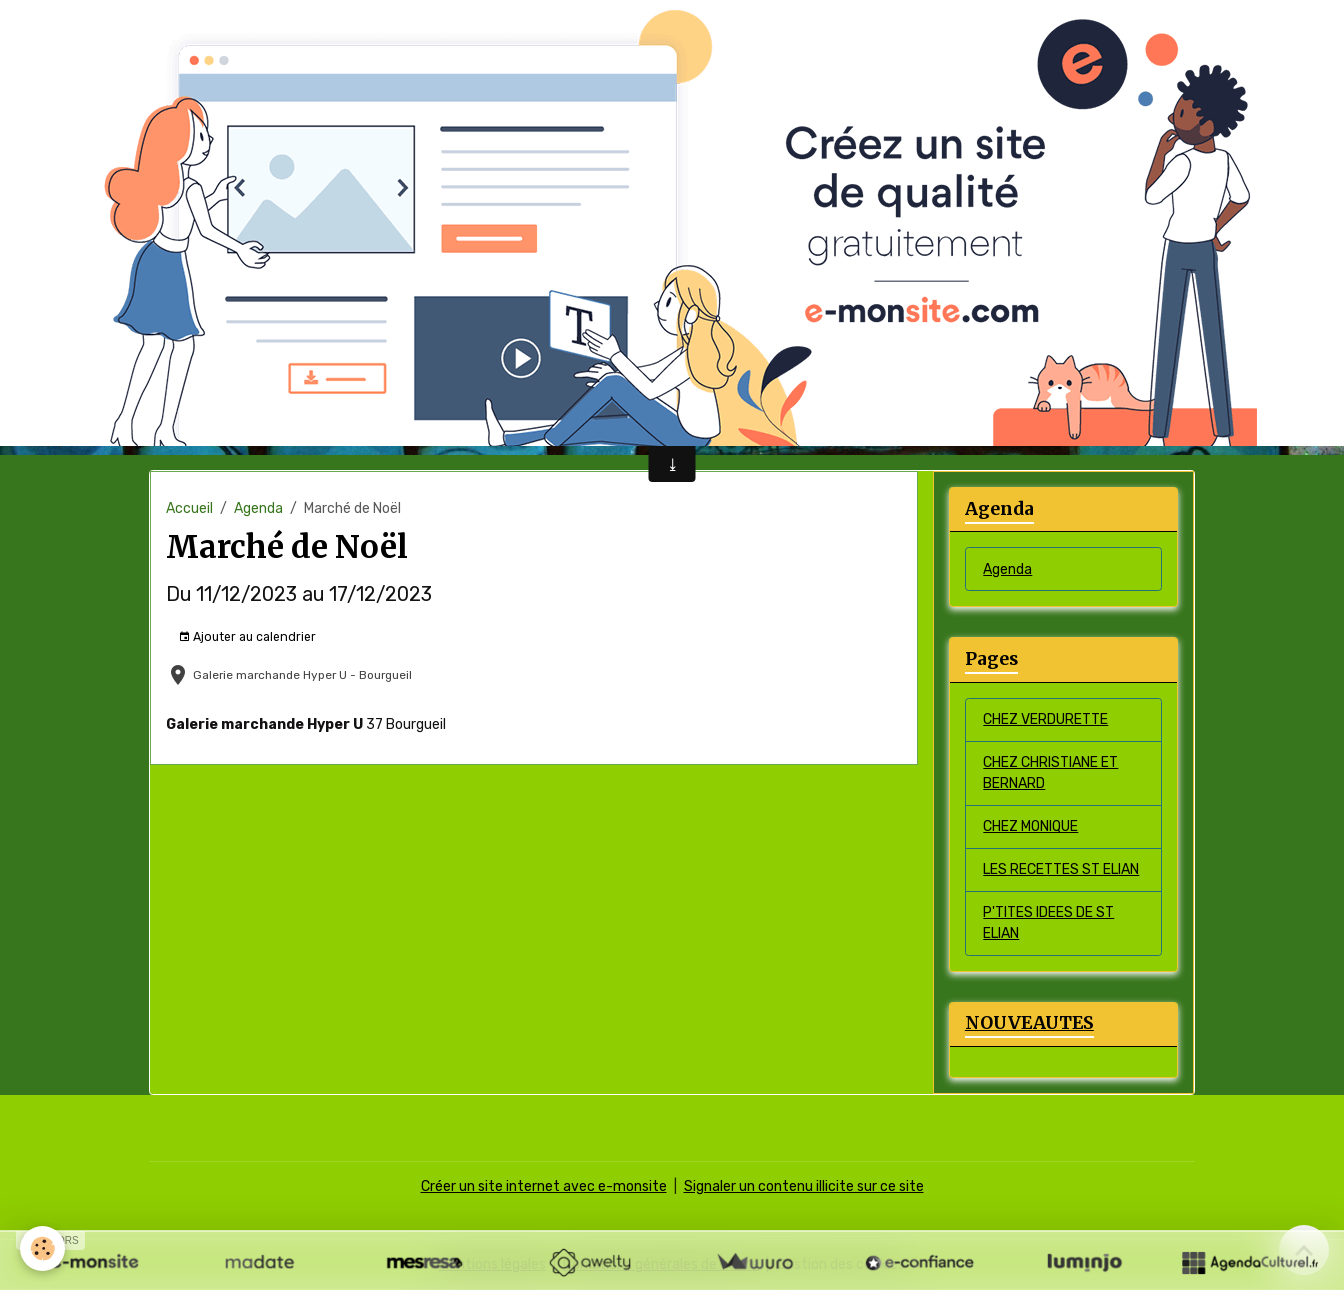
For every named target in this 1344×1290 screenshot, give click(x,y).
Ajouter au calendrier (247, 637)
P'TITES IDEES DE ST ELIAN (1048, 923)
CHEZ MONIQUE (1030, 826)
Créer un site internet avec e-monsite (544, 1186)
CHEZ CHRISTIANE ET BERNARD (1050, 773)
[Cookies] (42, 1248)
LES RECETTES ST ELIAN (1061, 869)
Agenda (258, 508)
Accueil (189, 508)
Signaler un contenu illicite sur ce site (804, 1186)
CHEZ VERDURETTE (1045, 719)
